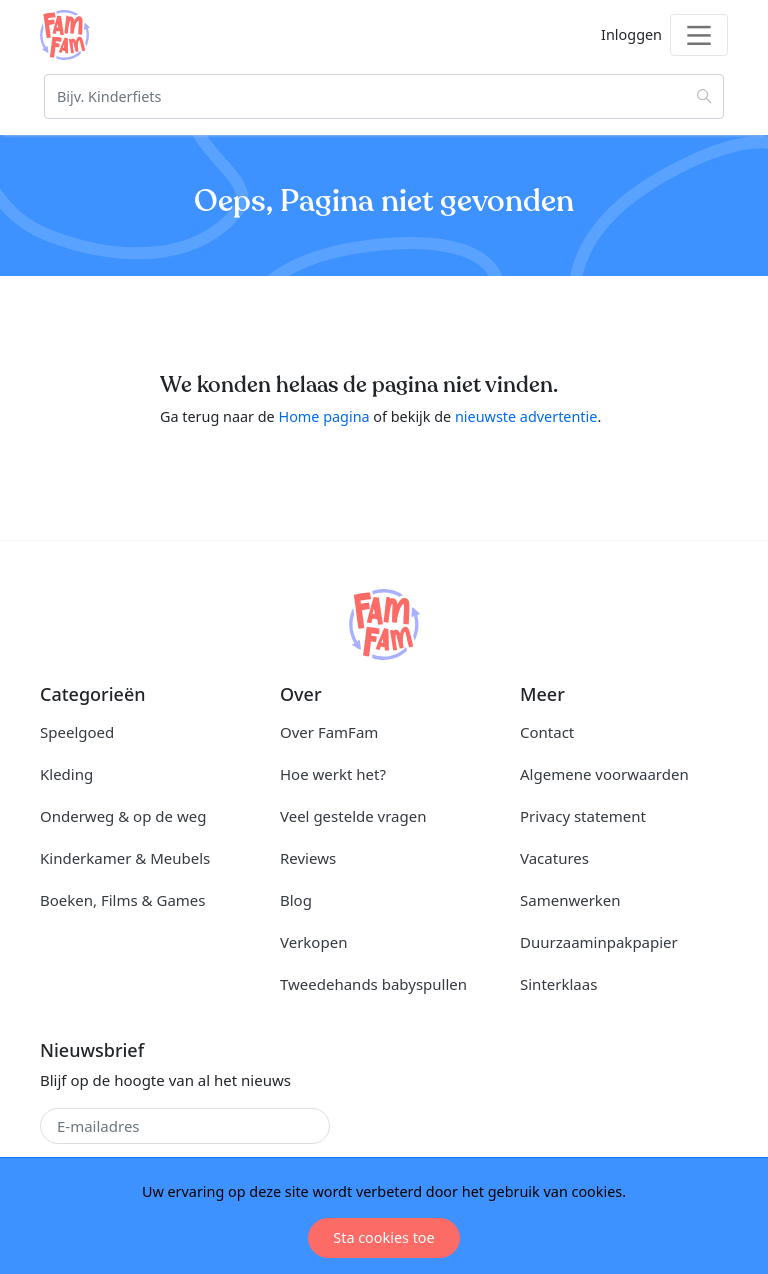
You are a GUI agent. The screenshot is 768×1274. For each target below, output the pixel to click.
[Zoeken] (384, 96)
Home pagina (323, 416)
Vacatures (554, 858)
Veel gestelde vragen (353, 816)
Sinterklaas (558, 984)
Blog (296, 900)
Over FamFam (329, 732)
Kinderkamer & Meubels (125, 858)
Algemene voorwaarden (604, 774)
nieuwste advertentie (526, 416)
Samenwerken (570, 900)
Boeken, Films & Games (122, 900)
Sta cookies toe (383, 1237)
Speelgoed (77, 732)
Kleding (66, 774)
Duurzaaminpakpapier (599, 942)
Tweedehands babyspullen (373, 984)
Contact (547, 732)
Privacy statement (583, 816)
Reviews (308, 858)
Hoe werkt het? (333, 774)
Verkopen (313, 942)
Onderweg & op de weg (123, 816)
